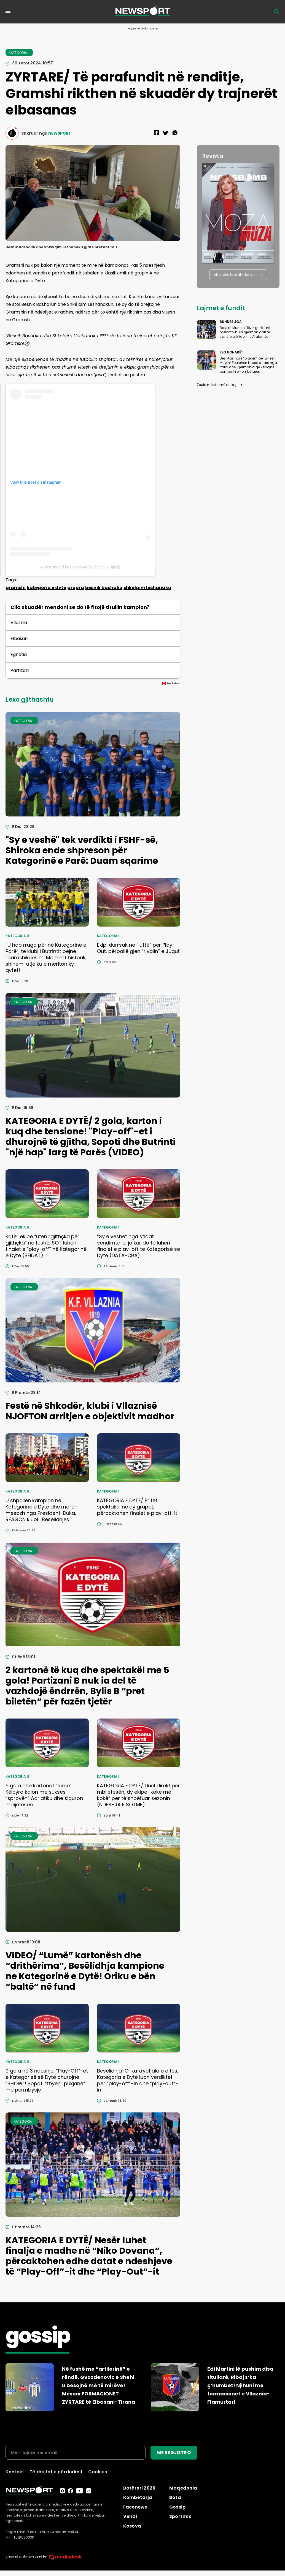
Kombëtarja (137, 2497)
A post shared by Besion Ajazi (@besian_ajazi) (80, 567)
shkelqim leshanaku (147, 587)
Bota (175, 2497)
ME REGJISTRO (174, 2452)
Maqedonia (183, 2488)
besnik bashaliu (103, 587)
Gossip (177, 2507)
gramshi (16, 587)
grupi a (75, 587)
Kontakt (15, 2472)
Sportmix (180, 2516)
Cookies (97, 2472)
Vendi (130, 2516)
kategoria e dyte (46, 587)
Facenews (135, 2507)
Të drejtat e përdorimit (56, 2472)
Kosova (132, 2526)
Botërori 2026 (139, 2488)
